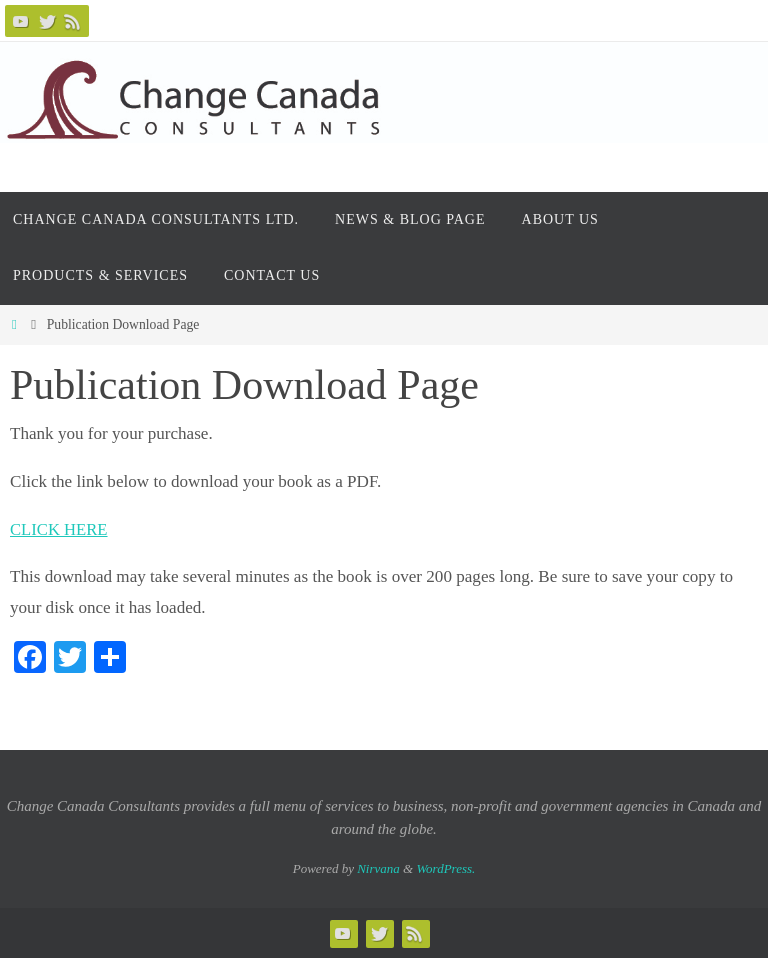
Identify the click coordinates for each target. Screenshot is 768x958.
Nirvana (378, 868)
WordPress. (445, 868)
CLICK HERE (60, 529)
